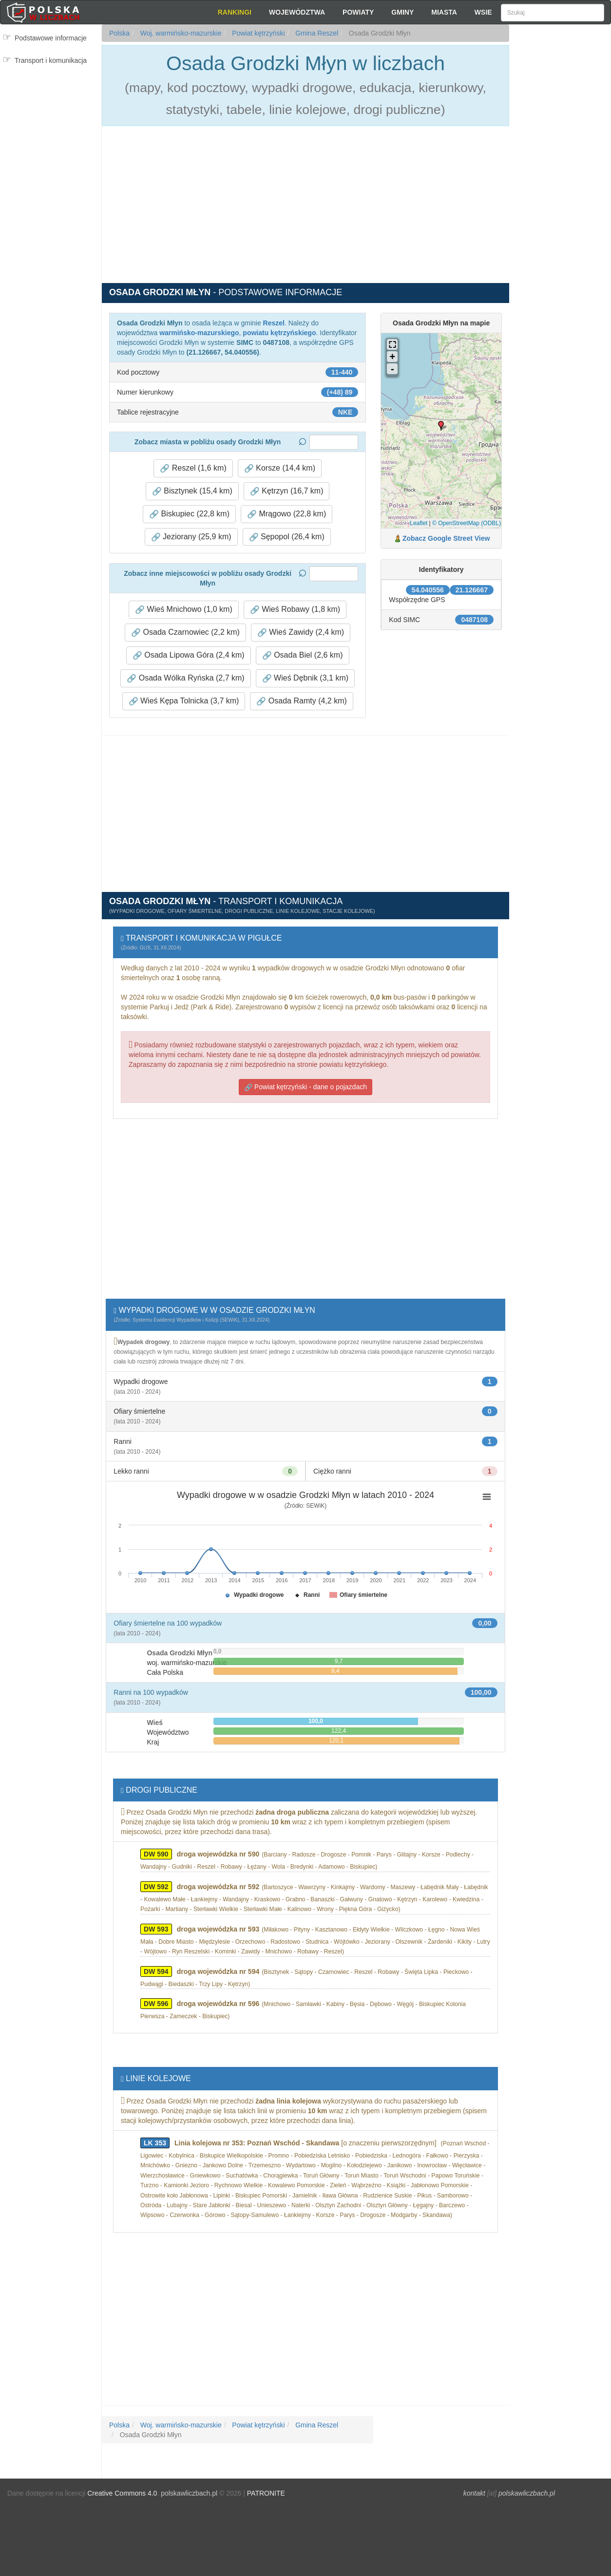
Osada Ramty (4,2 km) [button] (301, 701)
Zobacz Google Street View (446, 538)
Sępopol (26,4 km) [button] (287, 536)
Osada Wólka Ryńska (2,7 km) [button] (185, 678)
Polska (119, 33)
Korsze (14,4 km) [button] (279, 468)
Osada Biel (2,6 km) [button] (302, 655)
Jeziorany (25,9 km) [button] (191, 536)
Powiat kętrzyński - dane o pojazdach (305, 1087)
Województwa (297, 12)
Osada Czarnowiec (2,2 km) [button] (185, 632)
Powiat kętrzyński (257, 33)
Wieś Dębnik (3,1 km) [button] (305, 678)
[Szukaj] (553, 12)
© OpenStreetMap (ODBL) (466, 523)
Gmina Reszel (315, 33)
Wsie (483, 12)
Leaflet (418, 523)
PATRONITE (266, 2493)
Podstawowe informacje (51, 38)
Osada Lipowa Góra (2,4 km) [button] (189, 655)
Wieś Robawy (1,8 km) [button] (295, 609)
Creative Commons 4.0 (122, 2493)
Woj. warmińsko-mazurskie (180, 33)
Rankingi (234, 12)
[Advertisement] (560, 200)
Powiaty (358, 12)
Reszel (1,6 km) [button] (193, 468)
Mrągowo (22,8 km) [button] (286, 514)
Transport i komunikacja (51, 60)
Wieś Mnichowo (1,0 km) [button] (183, 609)
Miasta (444, 12)
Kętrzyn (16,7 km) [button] (287, 491)
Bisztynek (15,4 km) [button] (192, 491)
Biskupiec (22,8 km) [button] (189, 514)
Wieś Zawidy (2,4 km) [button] (300, 632)
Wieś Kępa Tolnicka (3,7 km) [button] (184, 701)
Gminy (402, 12)
